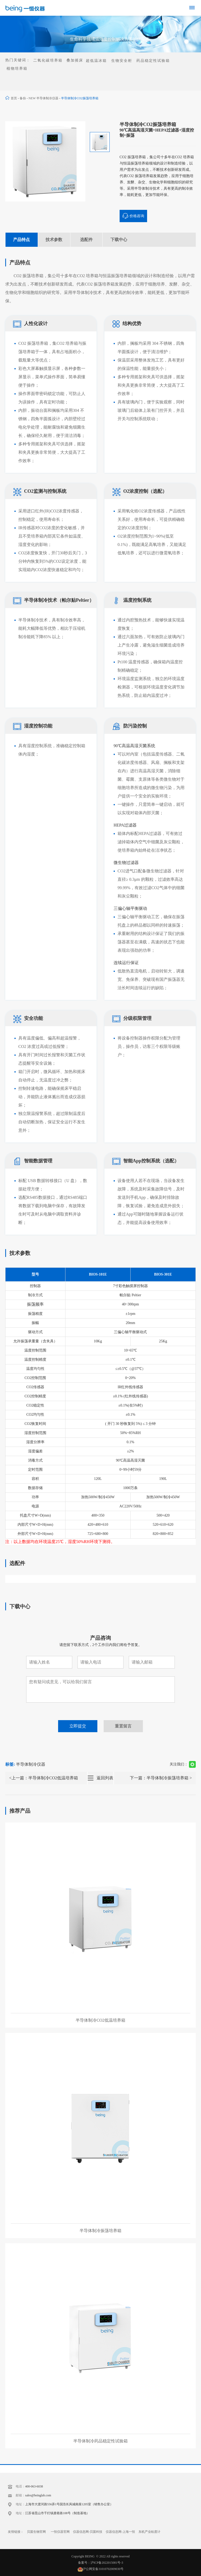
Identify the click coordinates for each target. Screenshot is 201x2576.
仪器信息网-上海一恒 (120, 2532)
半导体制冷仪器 (30, 1764)
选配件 (86, 239)
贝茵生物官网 (36, 2532)
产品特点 (21, 239)
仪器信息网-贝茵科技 (87, 2532)
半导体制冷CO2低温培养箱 (53, 1778)
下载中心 (118, 239)
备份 (23, 98)
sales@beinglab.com (38, 2495)
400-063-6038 (34, 2486)
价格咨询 (133, 216)
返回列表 (105, 1778)
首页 (14, 98)
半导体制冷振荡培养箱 (167, 1778)
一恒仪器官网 (60, 2532)
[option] (45, 161)
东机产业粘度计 (149, 2532)
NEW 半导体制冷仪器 (43, 98)
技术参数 (54, 239)
